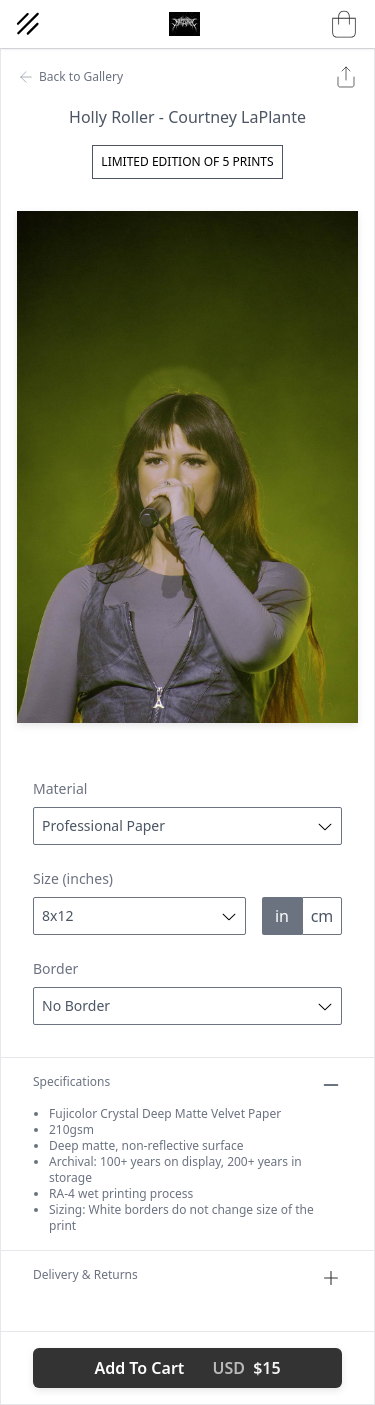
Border (55, 968)
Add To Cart (187, 1368)
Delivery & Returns (187, 1278)
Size (73, 878)
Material (60, 788)
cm (322, 916)
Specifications (187, 1085)
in (282, 916)
